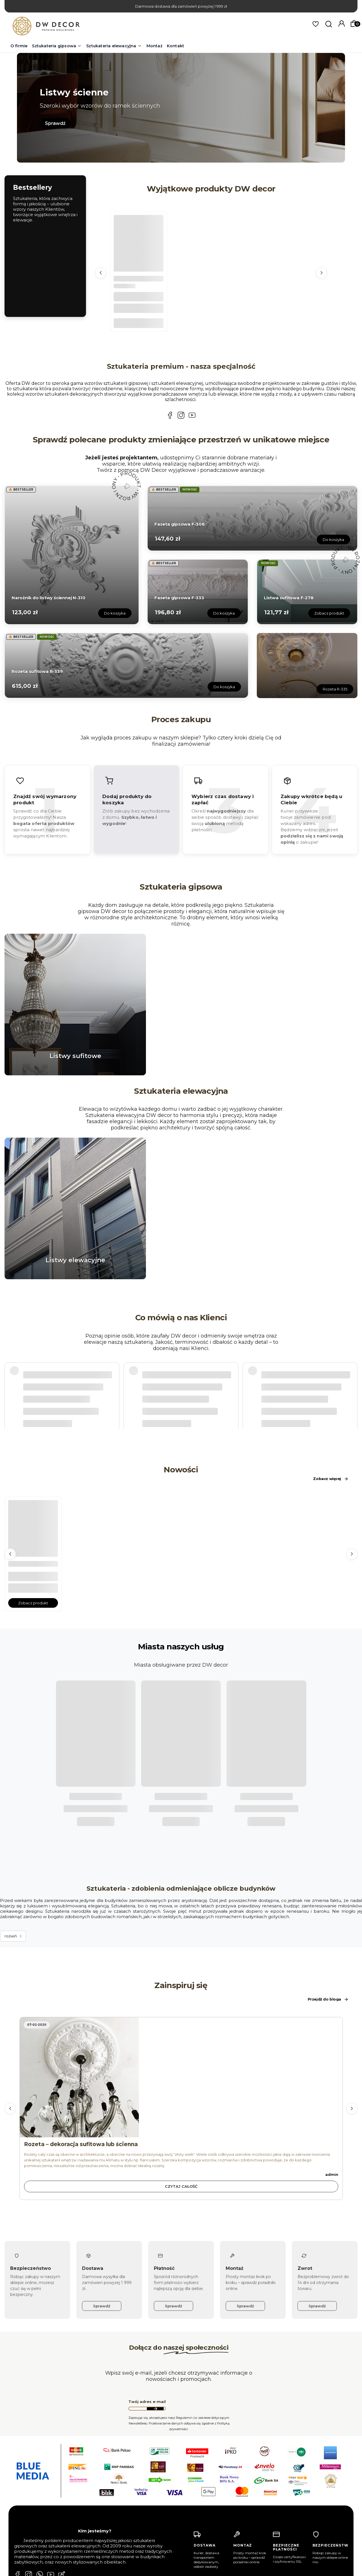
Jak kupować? (198, 2534)
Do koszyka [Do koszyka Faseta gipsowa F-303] (138, 323)
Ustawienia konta (125, 2526)
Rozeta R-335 (335, 689)
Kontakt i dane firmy (127, 2566)
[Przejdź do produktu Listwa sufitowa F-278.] (307, 591)
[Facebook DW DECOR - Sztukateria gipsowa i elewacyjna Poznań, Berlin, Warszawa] (170, 416)
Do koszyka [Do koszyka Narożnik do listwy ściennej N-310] (115, 613)
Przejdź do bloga (328, 1901)
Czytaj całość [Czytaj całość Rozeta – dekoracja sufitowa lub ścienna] (181, 2087)
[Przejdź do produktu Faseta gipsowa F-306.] (252, 517)
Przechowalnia (122, 2534)
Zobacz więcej (330, 1479)
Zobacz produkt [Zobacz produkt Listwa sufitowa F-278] (329, 613)
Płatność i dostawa (202, 2517)
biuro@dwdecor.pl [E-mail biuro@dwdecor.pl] (41, 2532)
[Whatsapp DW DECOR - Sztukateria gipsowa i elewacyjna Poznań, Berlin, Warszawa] (39, 2477)
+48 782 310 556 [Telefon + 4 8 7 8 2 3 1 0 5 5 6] (44, 2516)
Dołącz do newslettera (155, 2310)
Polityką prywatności (330, 2569)
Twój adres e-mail (147, 2303)
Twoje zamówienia (126, 2517)
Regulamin (195, 2526)
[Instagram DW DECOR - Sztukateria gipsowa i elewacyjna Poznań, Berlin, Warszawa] (181, 416)
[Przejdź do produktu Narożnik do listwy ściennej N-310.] (72, 554)
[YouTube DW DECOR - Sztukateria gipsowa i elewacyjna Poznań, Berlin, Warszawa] (192, 416)
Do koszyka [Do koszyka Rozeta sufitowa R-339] (224, 686)
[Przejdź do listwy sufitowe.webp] (75, 1004)
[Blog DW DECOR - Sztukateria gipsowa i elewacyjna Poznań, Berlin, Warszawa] (61, 2477)
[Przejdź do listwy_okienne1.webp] (75, 1208)
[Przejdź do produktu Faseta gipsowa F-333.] (198, 591)
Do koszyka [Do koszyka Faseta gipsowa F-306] (333, 539)
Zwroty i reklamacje (203, 2566)
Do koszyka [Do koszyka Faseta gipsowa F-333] (224, 613)
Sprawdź (55, 123)
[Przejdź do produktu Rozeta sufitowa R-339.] (126, 664)
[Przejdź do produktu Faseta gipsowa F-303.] (139, 240)
